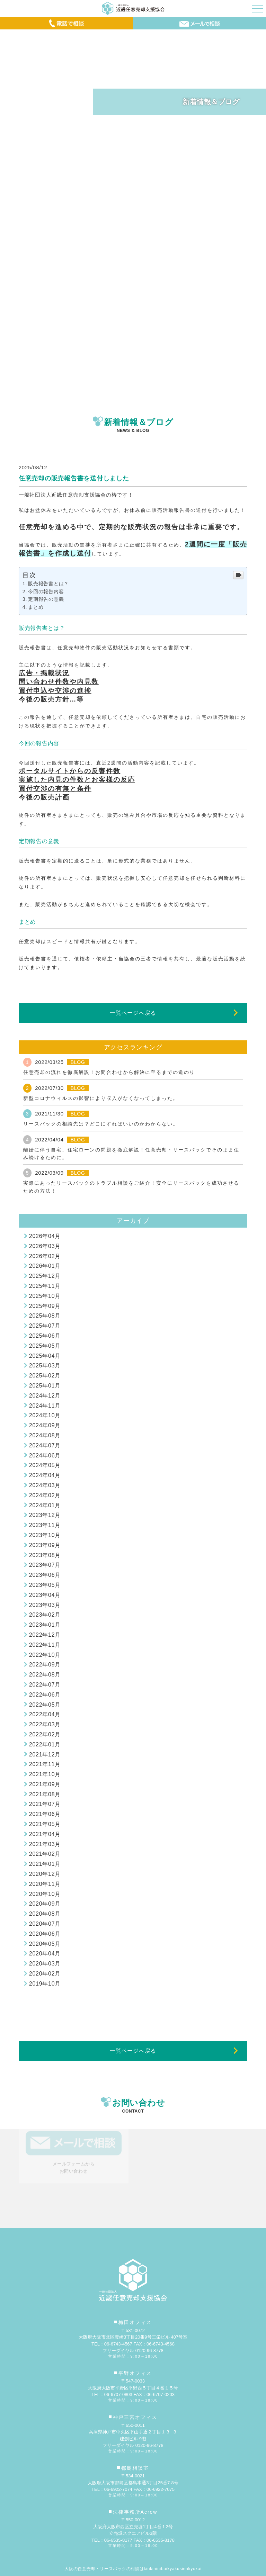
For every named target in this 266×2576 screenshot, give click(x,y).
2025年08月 (45, 1316)
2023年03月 (45, 1605)
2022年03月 (45, 1724)
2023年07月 (45, 1565)
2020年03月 (45, 1964)
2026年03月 (45, 1246)
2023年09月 (45, 1545)
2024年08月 (45, 1435)
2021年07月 (45, 1804)
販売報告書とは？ (48, 583)
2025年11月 (45, 1286)
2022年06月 (45, 1695)
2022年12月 (45, 1635)
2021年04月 (45, 1834)
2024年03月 (45, 1485)
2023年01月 (45, 1625)
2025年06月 (45, 1336)
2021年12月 (45, 1754)
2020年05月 (45, 1944)
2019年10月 (45, 1984)
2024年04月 (45, 1475)
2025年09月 (45, 1306)
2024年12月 (45, 1396)
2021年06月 (45, 1814)
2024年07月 (45, 1445)
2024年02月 (45, 1495)
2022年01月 (45, 1744)
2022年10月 (45, 1655)
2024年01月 (45, 1505)
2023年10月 (45, 1535)
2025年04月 (45, 1356)
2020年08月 (45, 1914)
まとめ (35, 607)
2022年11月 (45, 1645)
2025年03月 (45, 1365)
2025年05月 (45, 1346)
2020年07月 (45, 1924)
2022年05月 (45, 1705)
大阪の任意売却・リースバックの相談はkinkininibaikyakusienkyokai (133, 2569)
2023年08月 (45, 1555)
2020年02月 (45, 1974)
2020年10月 (45, 1894)
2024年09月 (45, 1425)
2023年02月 (45, 1615)
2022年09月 (45, 1664)
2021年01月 (45, 1864)
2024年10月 (45, 1415)
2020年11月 (45, 1884)
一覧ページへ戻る (133, 1013)
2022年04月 (45, 1714)
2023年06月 (45, 1575)
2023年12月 (45, 1515)
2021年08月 (45, 1794)
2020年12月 (45, 1874)
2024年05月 (45, 1465)
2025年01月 (45, 1386)
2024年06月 (45, 1455)
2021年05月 (45, 1824)
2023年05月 (45, 1585)
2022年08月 (45, 1675)
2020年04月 (45, 1953)
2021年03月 (45, 1844)
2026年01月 (45, 1266)
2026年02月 (45, 1256)
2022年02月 (45, 1734)
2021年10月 (45, 1774)
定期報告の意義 (46, 599)
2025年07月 (45, 1326)
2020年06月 (45, 1934)
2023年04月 (45, 1595)
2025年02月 (45, 1376)
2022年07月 (45, 1685)
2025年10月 (45, 1296)
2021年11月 (45, 1764)
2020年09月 (45, 1904)
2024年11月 (45, 1406)
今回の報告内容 (46, 591)
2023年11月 (45, 1525)
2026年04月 (45, 1236)
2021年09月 (45, 1784)
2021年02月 (45, 1854)
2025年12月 (45, 1276)
